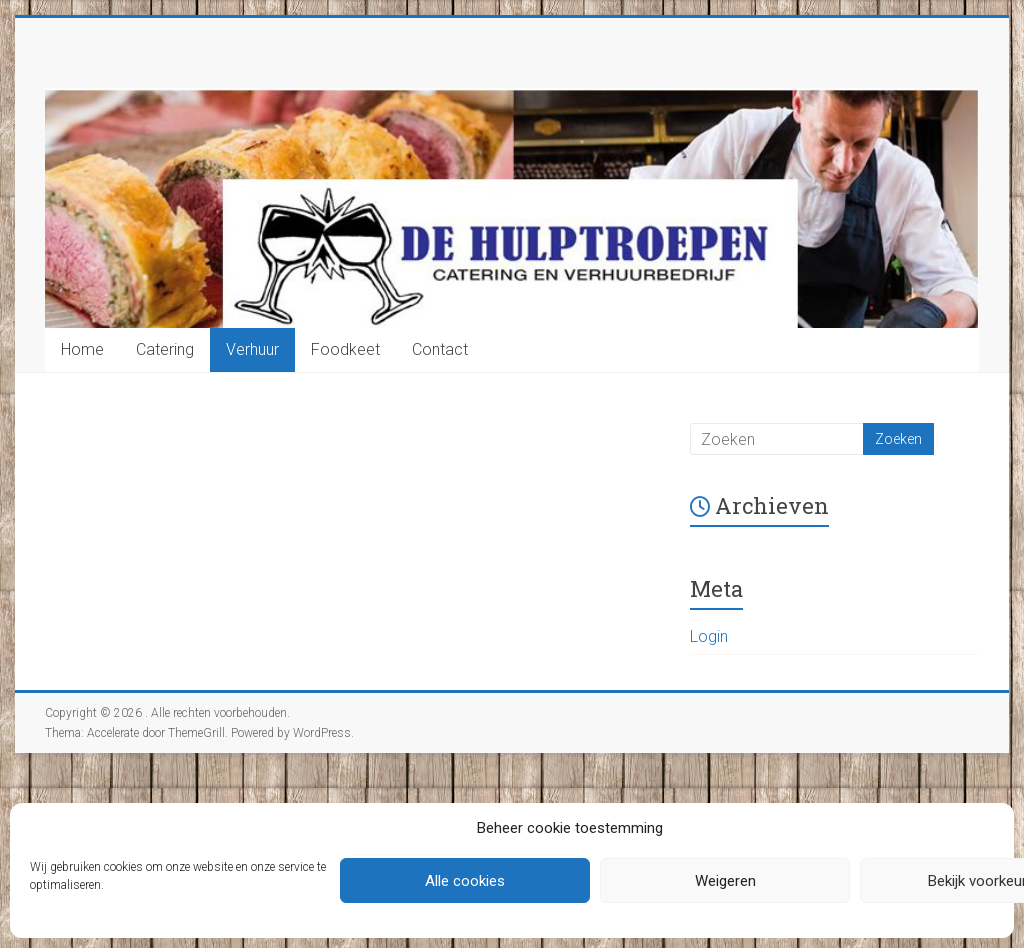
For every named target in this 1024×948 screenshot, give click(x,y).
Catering (165, 349)
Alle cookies (465, 881)
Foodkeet (345, 349)
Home (82, 349)
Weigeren (725, 881)
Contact (440, 349)
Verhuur (252, 349)
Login (709, 636)
